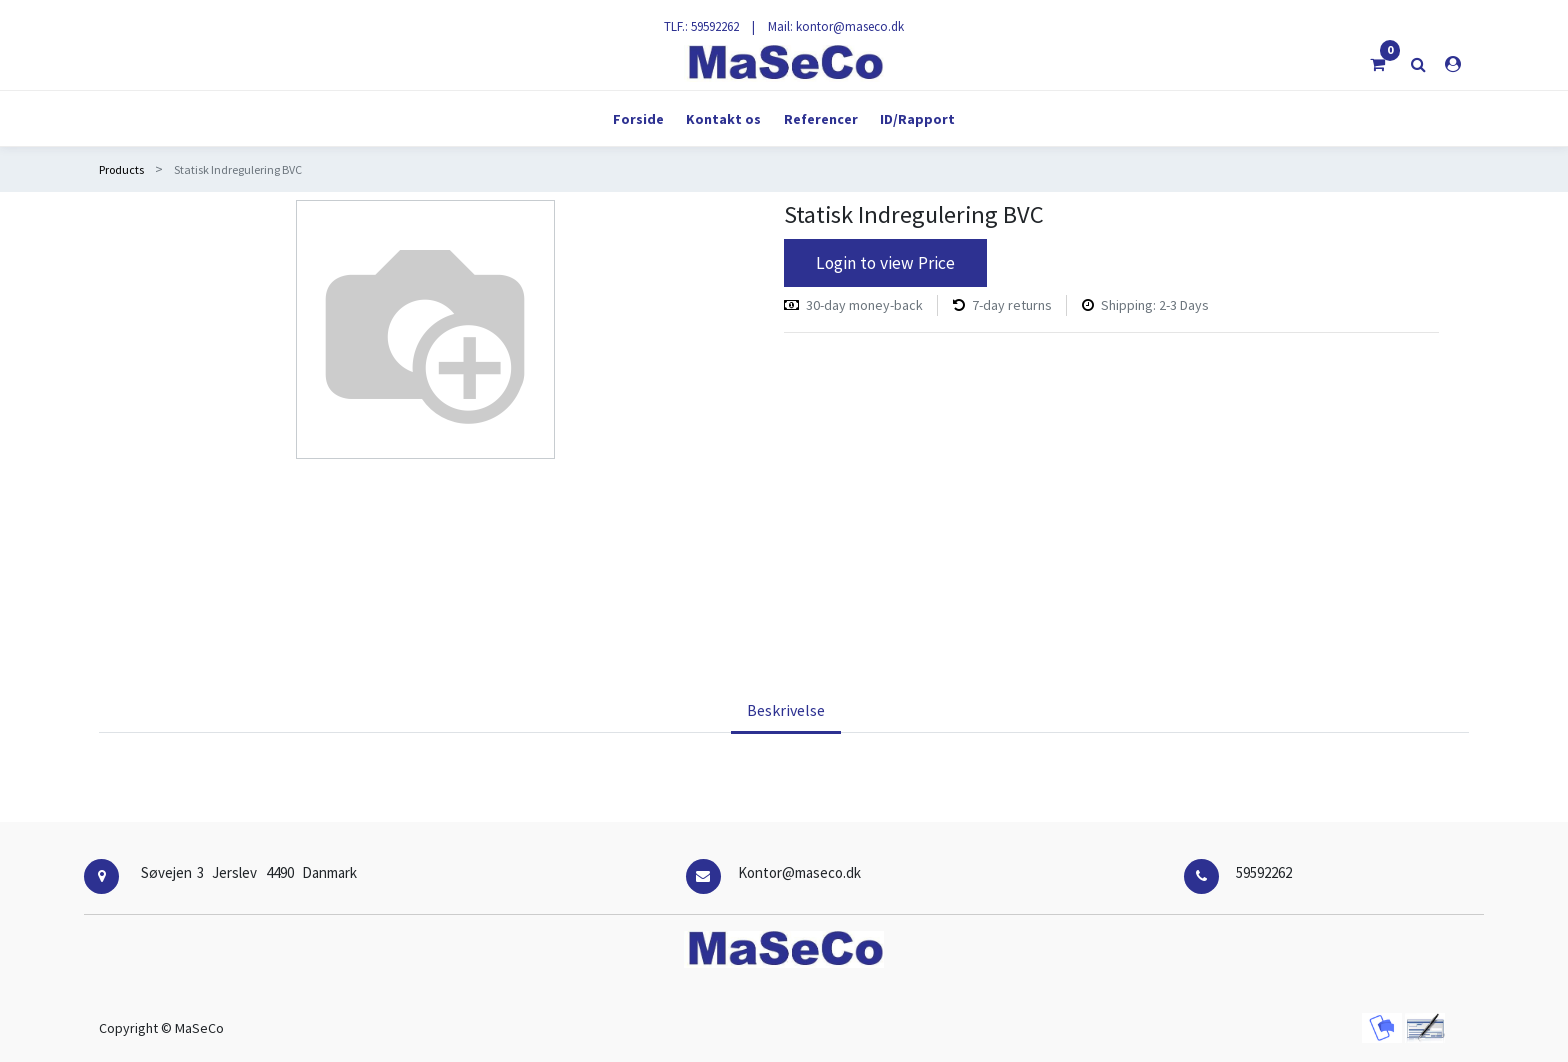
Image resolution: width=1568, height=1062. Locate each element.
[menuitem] (638, 118)
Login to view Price (885, 263)
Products (121, 169)
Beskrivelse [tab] (786, 710)
